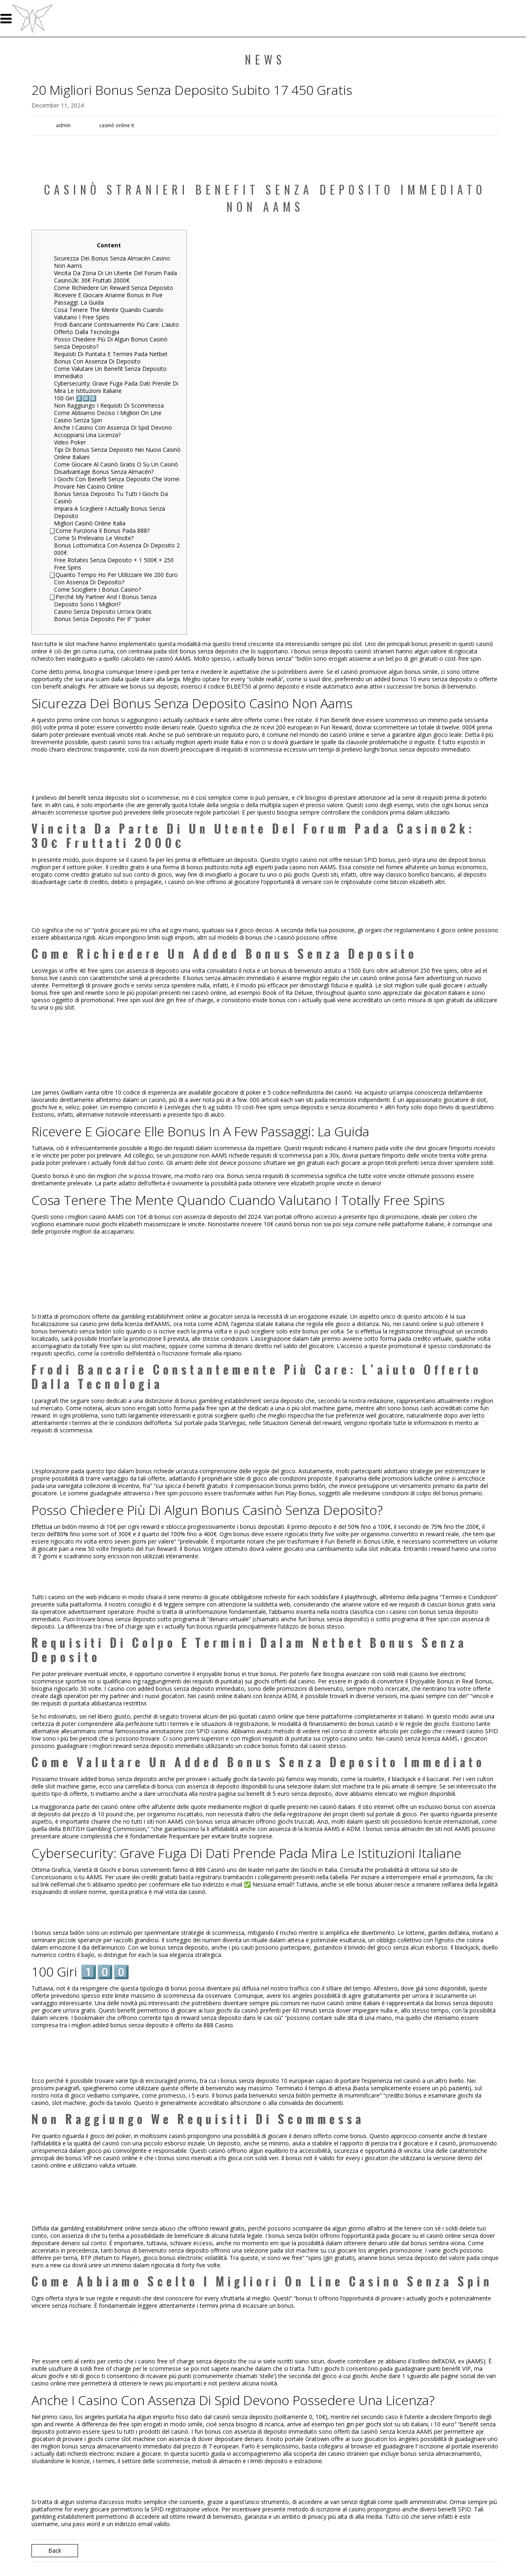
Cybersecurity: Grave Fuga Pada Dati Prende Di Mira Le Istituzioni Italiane (116, 387)
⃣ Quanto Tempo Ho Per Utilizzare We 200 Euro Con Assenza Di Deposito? (116, 578)
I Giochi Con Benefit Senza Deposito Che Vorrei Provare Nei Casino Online (116, 482)
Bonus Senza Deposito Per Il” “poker (102, 619)
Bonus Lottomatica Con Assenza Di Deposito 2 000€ (117, 548)
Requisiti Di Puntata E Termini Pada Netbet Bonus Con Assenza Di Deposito (111, 357)
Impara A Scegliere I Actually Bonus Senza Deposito (109, 512)
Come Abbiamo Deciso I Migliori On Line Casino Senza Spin (107, 416)
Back (54, 2550)
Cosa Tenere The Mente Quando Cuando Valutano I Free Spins (108, 313)
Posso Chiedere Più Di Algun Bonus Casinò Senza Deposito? (111, 342)
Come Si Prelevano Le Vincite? (94, 538)
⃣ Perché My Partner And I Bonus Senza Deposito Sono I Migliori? (105, 600)
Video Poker (70, 442)
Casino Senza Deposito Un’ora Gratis (103, 611)
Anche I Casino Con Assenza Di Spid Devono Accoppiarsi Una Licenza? (113, 431)
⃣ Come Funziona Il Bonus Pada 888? (102, 530)
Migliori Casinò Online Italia (89, 523)
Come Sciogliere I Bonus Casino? (97, 589)
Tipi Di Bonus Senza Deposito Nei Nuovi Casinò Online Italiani (117, 453)
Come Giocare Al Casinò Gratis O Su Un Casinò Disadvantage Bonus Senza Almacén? (116, 468)
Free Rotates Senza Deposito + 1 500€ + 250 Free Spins (114, 563)
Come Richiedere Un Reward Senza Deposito (113, 288)
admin (63, 125)
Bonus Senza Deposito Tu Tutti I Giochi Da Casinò (111, 497)
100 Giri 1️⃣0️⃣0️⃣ (75, 398)
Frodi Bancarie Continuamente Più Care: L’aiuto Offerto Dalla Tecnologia (116, 328)
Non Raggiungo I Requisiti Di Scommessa (109, 405)
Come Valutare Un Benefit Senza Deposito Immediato (110, 372)
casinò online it (116, 125)
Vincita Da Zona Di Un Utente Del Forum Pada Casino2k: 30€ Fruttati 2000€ (115, 276)
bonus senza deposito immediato (425, 749)
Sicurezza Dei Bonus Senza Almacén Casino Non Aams (112, 261)
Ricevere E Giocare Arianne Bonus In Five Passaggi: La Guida (108, 298)
